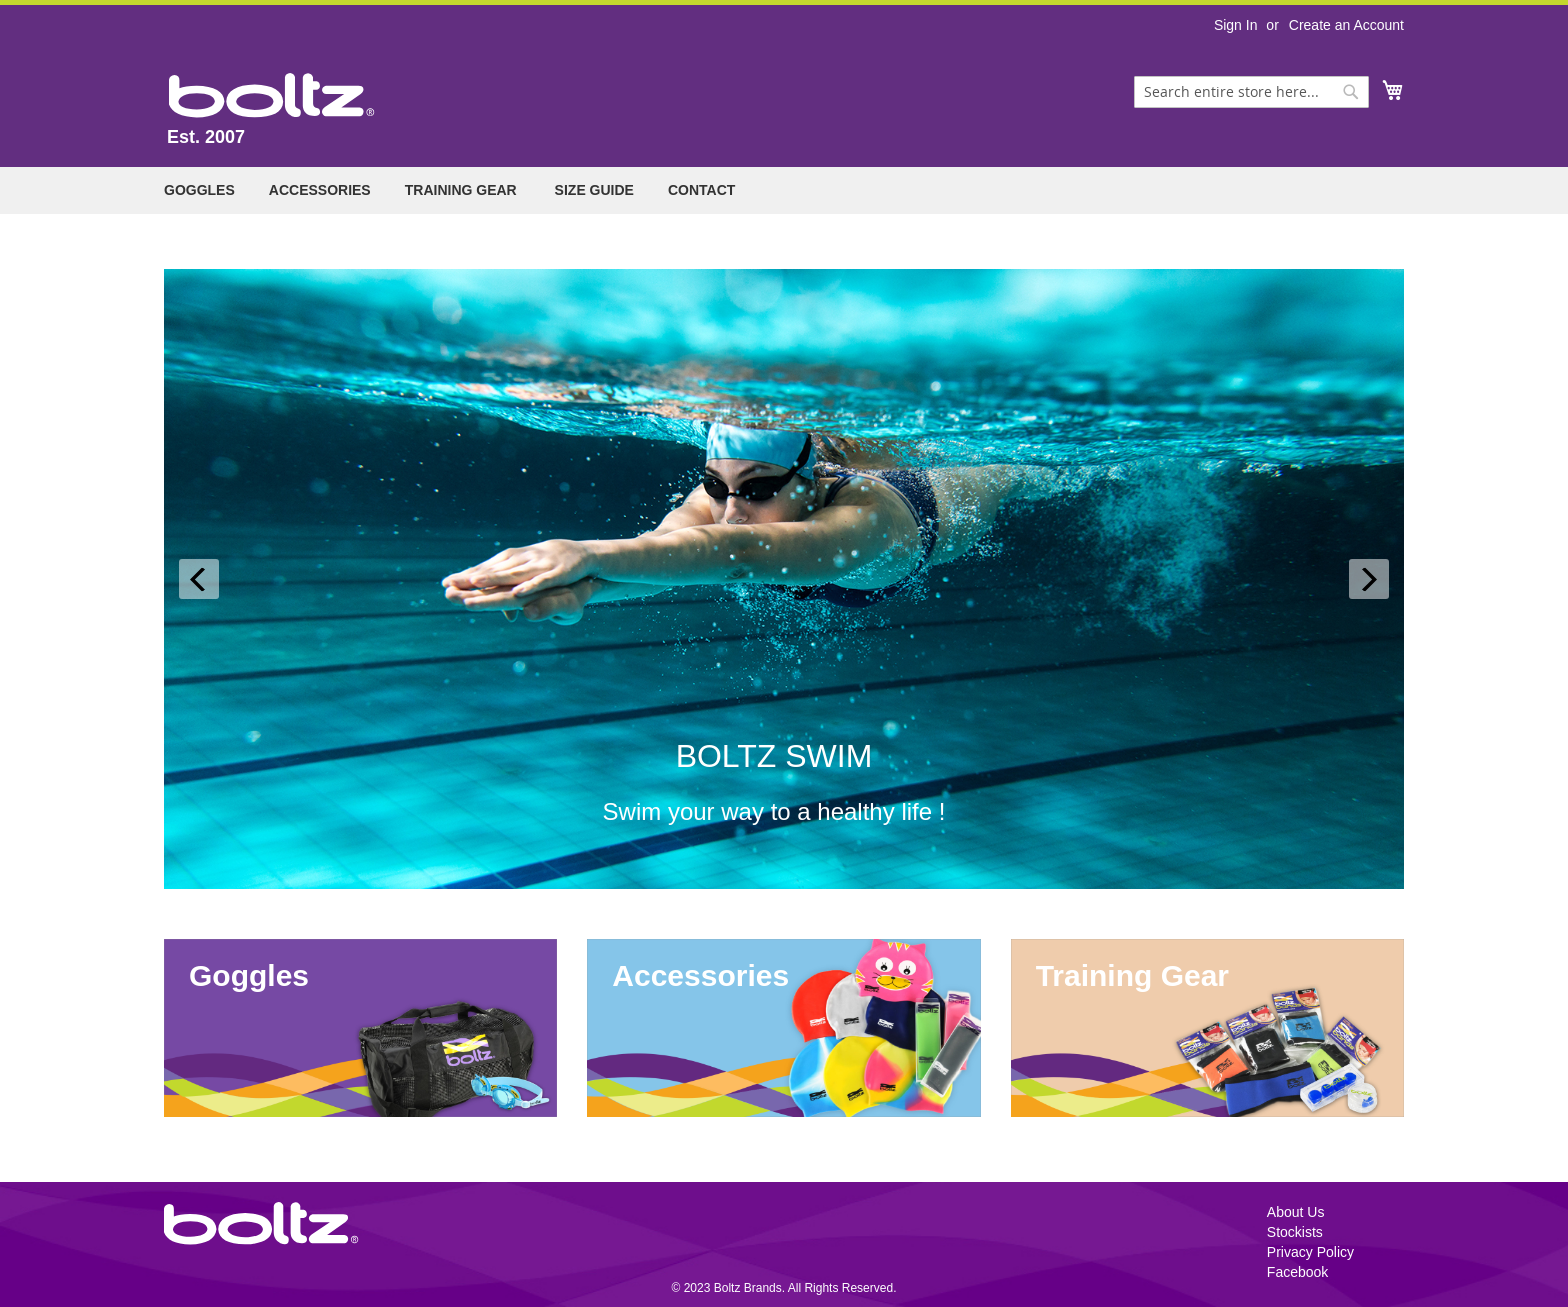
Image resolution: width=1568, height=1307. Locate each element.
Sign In (1236, 25)
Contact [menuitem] (701, 190)
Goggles (249, 975)
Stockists (1295, 1232)
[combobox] (1251, 92)
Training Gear (1132, 975)
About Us (1296, 1212)
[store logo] (272, 95)
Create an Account (1346, 25)
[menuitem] (199, 190)
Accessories (700, 975)
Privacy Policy (1310, 1252)
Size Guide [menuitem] (594, 190)
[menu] (784, 190)
